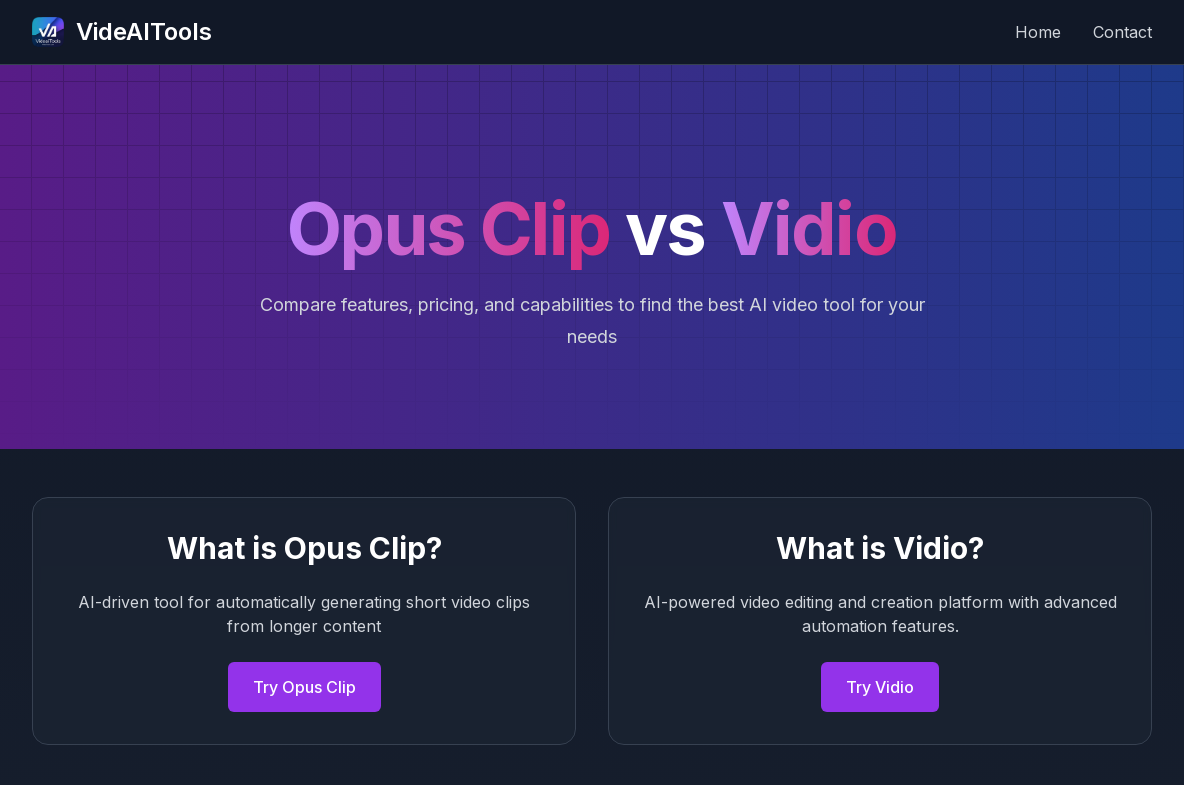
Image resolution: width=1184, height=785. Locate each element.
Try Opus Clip (304, 687)
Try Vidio (880, 687)
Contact (1122, 32)
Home (1038, 32)
